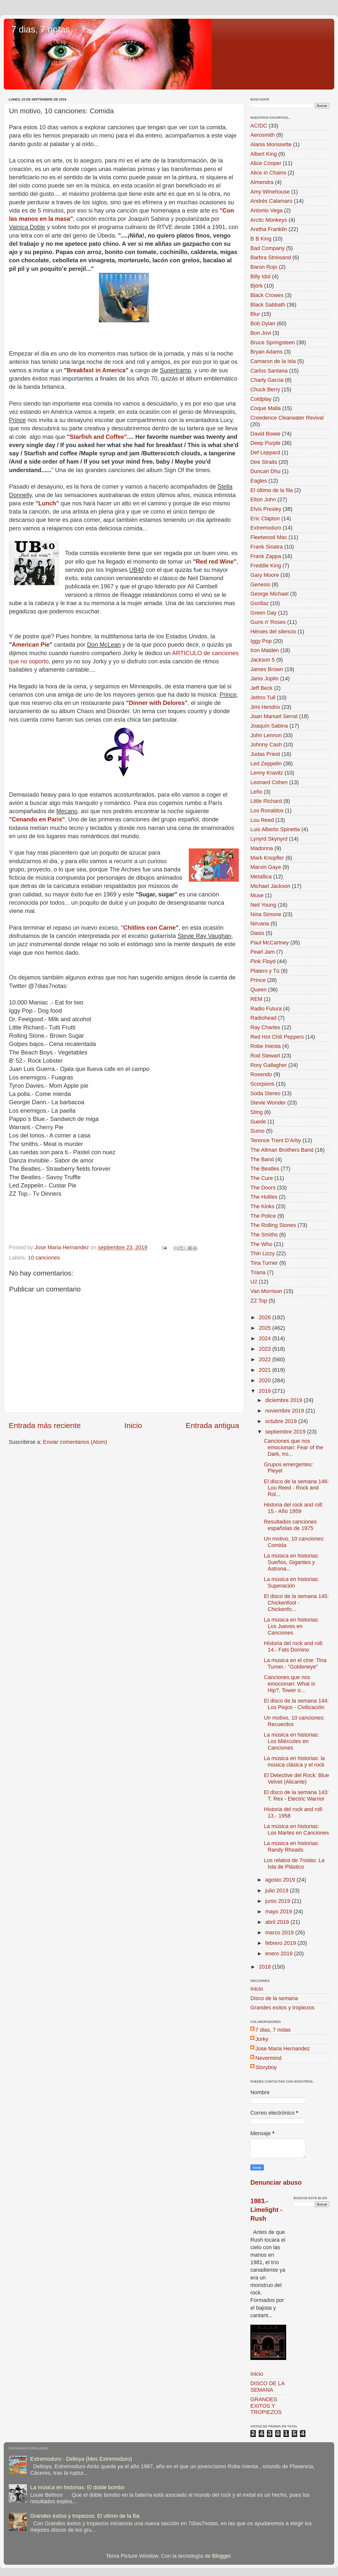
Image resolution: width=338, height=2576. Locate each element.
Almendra (261, 182)
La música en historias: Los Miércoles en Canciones (291, 1741)
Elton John (263, 499)
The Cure (261, 1178)
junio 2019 (278, 1901)
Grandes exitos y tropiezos (282, 2007)
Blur (255, 314)
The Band (262, 1159)
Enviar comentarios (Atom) (75, 1442)
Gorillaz (259, 603)
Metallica (261, 876)
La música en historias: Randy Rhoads (291, 1846)
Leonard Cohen (269, 782)
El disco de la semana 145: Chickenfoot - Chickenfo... (296, 1602)
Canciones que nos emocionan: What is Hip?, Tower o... (289, 1683)
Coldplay (260, 399)
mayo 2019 (279, 1911)
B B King (260, 239)
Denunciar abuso (276, 2182)
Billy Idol (260, 276)
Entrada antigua (212, 1425)
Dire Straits (263, 462)
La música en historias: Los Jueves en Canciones (291, 1626)
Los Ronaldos (266, 810)
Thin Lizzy (262, 1253)
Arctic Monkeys (268, 220)
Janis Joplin (264, 678)
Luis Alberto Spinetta (275, 829)
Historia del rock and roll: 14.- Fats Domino (293, 1646)
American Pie (31, 644)
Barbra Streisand (270, 257)
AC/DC (258, 126)
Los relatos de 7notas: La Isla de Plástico (294, 1863)
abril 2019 (277, 1922)
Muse (257, 895)
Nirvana (259, 923)
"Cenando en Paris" (37, 819)
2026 (265, 1317)
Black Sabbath (267, 305)
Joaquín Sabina (269, 726)
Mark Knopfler (267, 858)
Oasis (257, 933)
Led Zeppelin (266, 763)
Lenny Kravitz (266, 773)
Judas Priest (265, 754)
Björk (256, 286)
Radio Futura (266, 1008)
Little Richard (266, 801)
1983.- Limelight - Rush (266, 2209)
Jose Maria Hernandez (282, 2048)
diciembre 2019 (284, 1400)
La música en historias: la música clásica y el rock (294, 1761)
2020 (265, 1380)
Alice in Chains (268, 173)
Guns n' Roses (268, 622)
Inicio (133, 1425)
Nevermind (268, 2058)
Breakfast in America (96, 370)
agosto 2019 (280, 1880)
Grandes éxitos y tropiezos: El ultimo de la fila (85, 2516)
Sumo (257, 1131)
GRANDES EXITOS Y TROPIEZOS (266, 2405)
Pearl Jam (262, 952)
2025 (265, 1328)
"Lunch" (47, 503)
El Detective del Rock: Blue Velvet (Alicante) (296, 1778)
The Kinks (262, 1206)
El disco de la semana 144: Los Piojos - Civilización (296, 1704)
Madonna (261, 848)
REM (256, 999)
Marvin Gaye (265, 867)
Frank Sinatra (266, 547)
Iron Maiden (264, 650)
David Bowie (265, 434)
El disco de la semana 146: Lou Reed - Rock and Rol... (296, 1488)
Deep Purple (265, 443)
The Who (261, 1244)
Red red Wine (215, 561)
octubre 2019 (281, 1421)
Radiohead (263, 1018)
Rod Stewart (265, 1055)
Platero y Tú (264, 971)
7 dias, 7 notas (40, 29)
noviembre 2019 (285, 1411)
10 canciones (44, 1257)
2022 (265, 1359)
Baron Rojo (263, 267)
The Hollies (263, 1197)
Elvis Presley (265, 509)
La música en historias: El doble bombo (77, 2487)
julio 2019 (277, 1890)
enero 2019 (279, 1953)
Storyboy (266, 2067)
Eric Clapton (265, 518)
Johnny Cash (266, 744)
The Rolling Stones (273, 1225)
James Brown (266, 669)
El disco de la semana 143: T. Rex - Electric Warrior (296, 1795)
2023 (265, 1349)
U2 (253, 1281)
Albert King (263, 154)
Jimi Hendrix (265, 707)
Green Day (263, 613)
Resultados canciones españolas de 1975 (290, 1525)
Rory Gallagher (268, 1065)
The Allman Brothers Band (281, 1150)
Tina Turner (264, 1263)
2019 (265, 1391)
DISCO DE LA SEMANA (267, 2386)
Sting (256, 1112)
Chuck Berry (265, 389)
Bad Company (267, 248)
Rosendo (261, 1074)
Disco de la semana (274, 1998)
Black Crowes (266, 295)
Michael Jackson (270, 886)
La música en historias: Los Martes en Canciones (296, 1829)
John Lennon (266, 735)
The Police (263, 1216)
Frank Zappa (265, 556)
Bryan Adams (266, 352)
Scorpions (262, 1084)
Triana (257, 1272)
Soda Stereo (265, 1093)
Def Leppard (265, 452)
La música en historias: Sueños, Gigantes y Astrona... (291, 1562)
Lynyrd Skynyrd (268, 839)
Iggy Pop (261, 641)
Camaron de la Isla (273, 361)
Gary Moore (264, 575)
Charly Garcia (266, 380)
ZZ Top (258, 1301)
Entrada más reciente (45, 1425)
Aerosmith (262, 135)
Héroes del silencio (273, 631)
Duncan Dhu (265, 471)
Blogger (221, 2556)
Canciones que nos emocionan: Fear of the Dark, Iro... (293, 1447)
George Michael (269, 594)
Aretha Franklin (268, 229)
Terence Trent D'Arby (275, 1140)
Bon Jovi (260, 333)
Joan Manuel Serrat (273, 716)
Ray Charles (265, 1027)
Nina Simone (265, 914)
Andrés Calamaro (271, 201)
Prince (258, 980)
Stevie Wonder (268, 1102)
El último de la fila (271, 490)
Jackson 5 (262, 660)
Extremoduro (265, 528)
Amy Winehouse (270, 192)
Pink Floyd (263, 961)
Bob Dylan (262, 323)
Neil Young (263, 905)
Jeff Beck (261, 688)
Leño (256, 792)
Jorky (261, 2039)
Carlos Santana (269, 371)
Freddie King (265, 565)
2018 (265, 1967)
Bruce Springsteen (272, 342)
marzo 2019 (280, 1932)
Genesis (260, 584)
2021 (265, 1370)
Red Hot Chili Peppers (277, 1037)
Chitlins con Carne (149, 927)
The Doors (263, 1187)
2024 (265, 1338)
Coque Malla (265, 408)
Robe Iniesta (265, 1046)
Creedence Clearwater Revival (287, 418)
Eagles (258, 481)
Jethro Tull (262, 697)
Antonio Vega (266, 210)
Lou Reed (262, 820)
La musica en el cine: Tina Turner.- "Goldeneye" (295, 1663)
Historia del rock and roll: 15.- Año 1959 (293, 1508)
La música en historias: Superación (291, 1582)
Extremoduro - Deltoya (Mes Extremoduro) (81, 2459)
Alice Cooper (265, 163)
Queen (258, 989)
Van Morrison (266, 1291)
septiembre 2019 (286, 1432)
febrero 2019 (281, 1943)
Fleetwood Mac (268, 537)
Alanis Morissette (270, 144)
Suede (258, 1121)
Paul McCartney (269, 942)
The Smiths (264, 1234)
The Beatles (264, 1168)
